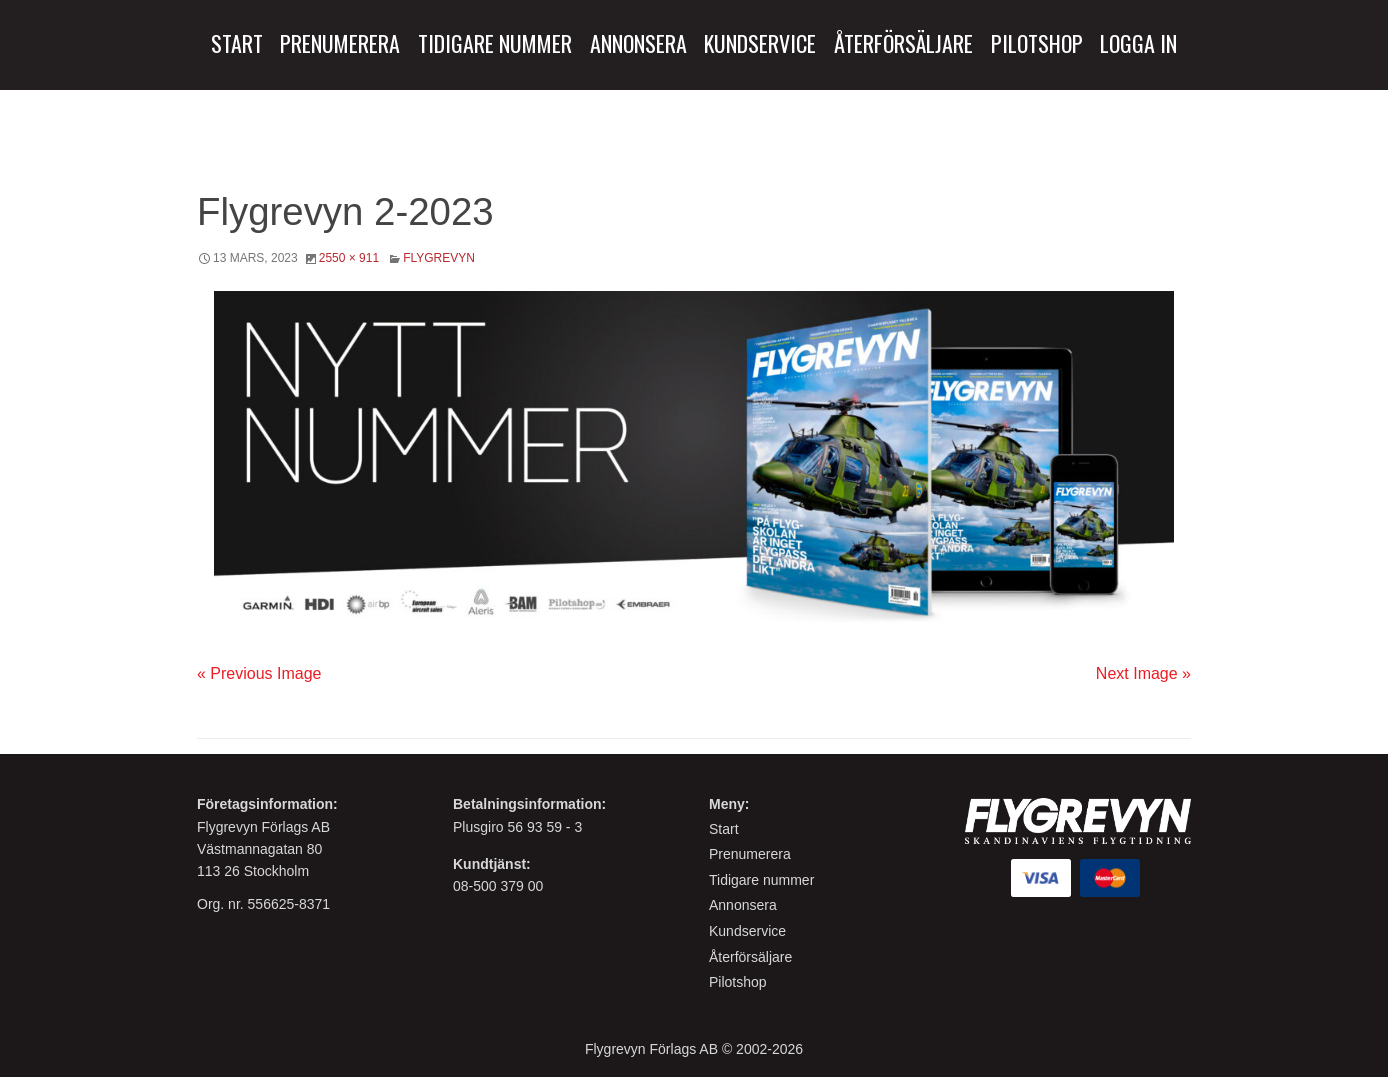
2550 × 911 (349, 258)
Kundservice (760, 43)
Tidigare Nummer (495, 43)
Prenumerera (340, 43)
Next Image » (1143, 673)
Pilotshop (1037, 43)
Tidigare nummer (761, 880)
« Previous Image (259, 673)
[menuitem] (237, 43)
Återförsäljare (903, 43)
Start (237, 43)
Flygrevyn (439, 258)
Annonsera (638, 43)
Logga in (1138, 43)
